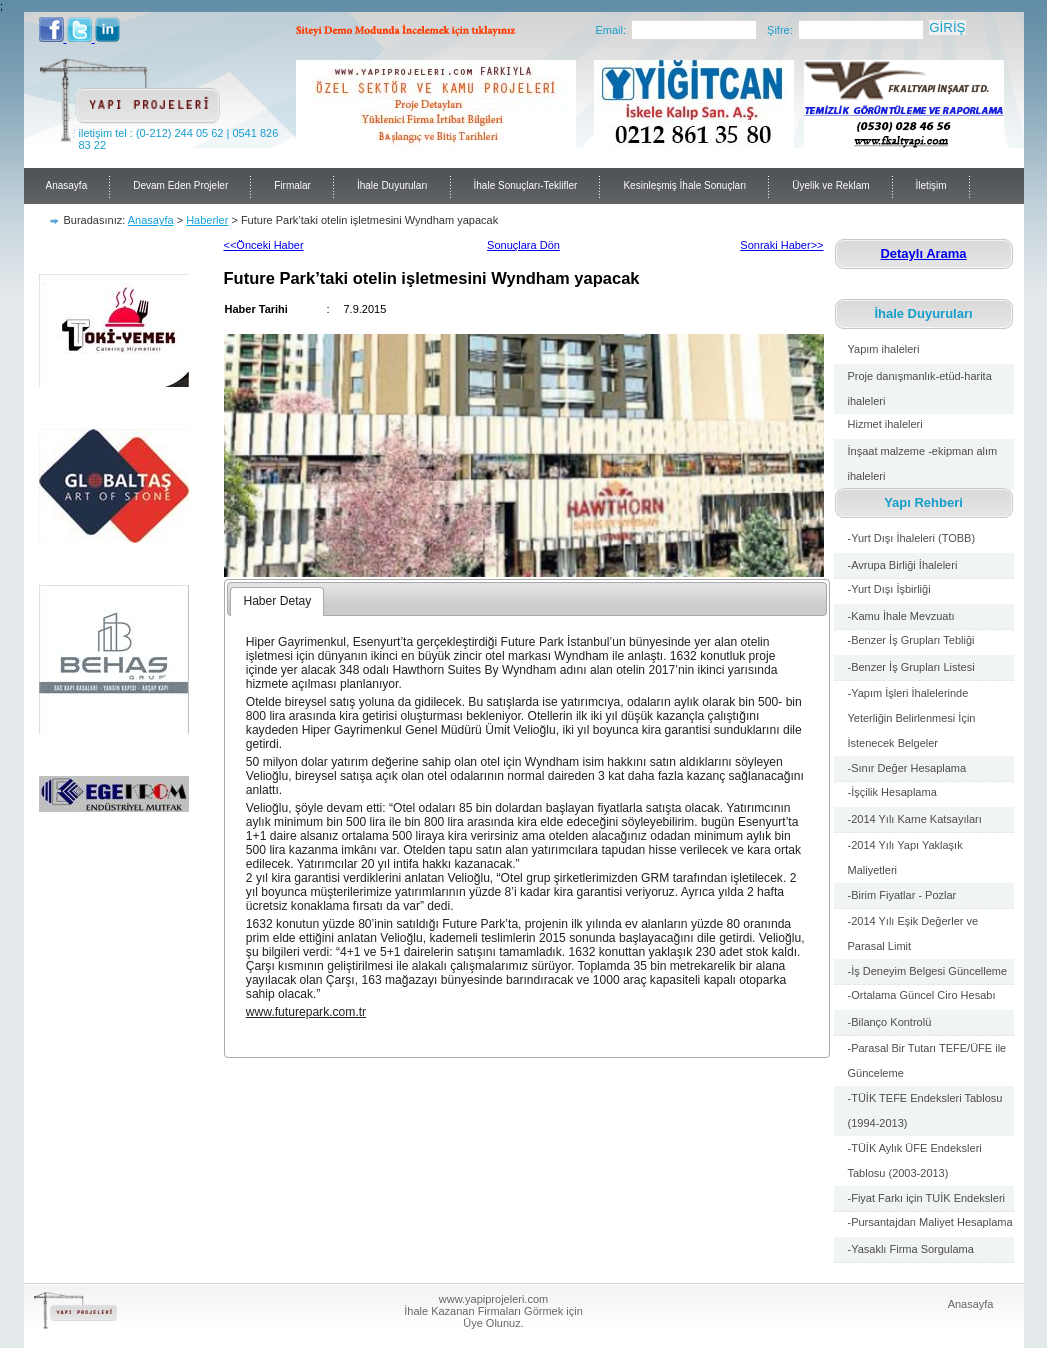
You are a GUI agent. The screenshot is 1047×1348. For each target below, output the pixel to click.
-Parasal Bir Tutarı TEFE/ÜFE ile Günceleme (927, 1060)
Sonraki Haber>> (781, 245)
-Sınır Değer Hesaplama (907, 768)
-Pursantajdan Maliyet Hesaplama (930, 1222)
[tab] (277, 602)
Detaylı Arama (923, 253)
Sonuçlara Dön (523, 245)
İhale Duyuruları (392, 185)
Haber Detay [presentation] (277, 601)
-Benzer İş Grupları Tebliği (911, 640)
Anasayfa (67, 185)
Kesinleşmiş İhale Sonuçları (684, 185)
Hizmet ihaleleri (885, 424)
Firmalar (292, 185)
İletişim (931, 185)
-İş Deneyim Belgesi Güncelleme (928, 971)
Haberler (207, 220)
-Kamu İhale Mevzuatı (901, 616)
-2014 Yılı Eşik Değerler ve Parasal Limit (913, 933)
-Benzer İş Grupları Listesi (911, 667)
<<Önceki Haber (264, 245)
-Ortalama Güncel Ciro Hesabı (922, 995)
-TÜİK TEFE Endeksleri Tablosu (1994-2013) (925, 1110)
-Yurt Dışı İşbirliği (889, 589)
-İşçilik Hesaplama (892, 792)
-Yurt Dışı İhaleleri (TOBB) (912, 538)
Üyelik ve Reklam (830, 185)
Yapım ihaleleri (884, 349)
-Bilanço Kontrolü (890, 1022)
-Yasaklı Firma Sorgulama (911, 1249)
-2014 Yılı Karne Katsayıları (915, 819)
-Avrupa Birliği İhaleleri (903, 565)
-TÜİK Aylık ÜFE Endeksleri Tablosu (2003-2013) (915, 1160)
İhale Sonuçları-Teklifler (526, 185)
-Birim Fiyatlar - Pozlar (902, 895)
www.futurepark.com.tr (306, 1012)
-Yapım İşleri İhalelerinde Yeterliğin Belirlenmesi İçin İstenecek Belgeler (912, 718)
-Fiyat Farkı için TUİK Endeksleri (927, 1198)
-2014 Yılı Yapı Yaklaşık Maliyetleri (908, 857)
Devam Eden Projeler (180, 185)
